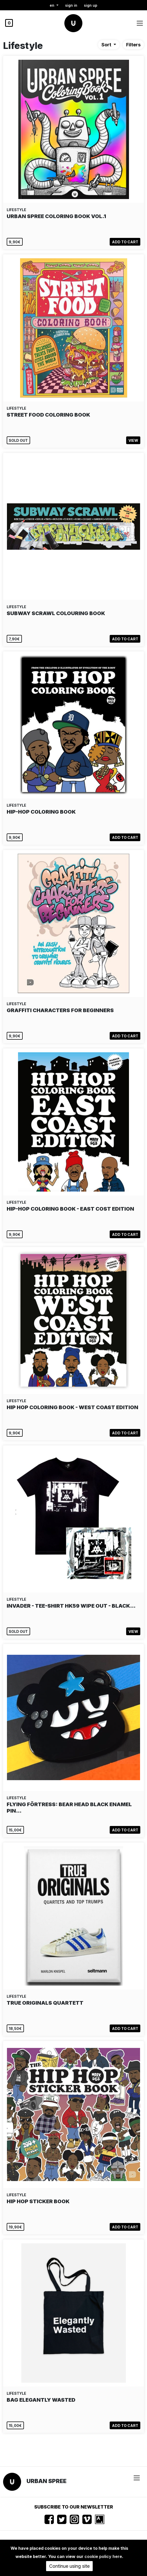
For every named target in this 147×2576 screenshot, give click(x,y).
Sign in (71, 5)
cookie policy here (103, 2556)
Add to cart (125, 242)
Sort (106, 44)
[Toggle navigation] (140, 23)
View (133, 440)
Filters (133, 44)
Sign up (90, 5)
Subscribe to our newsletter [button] (73, 2507)
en (52, 5)
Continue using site (69, 2566)
